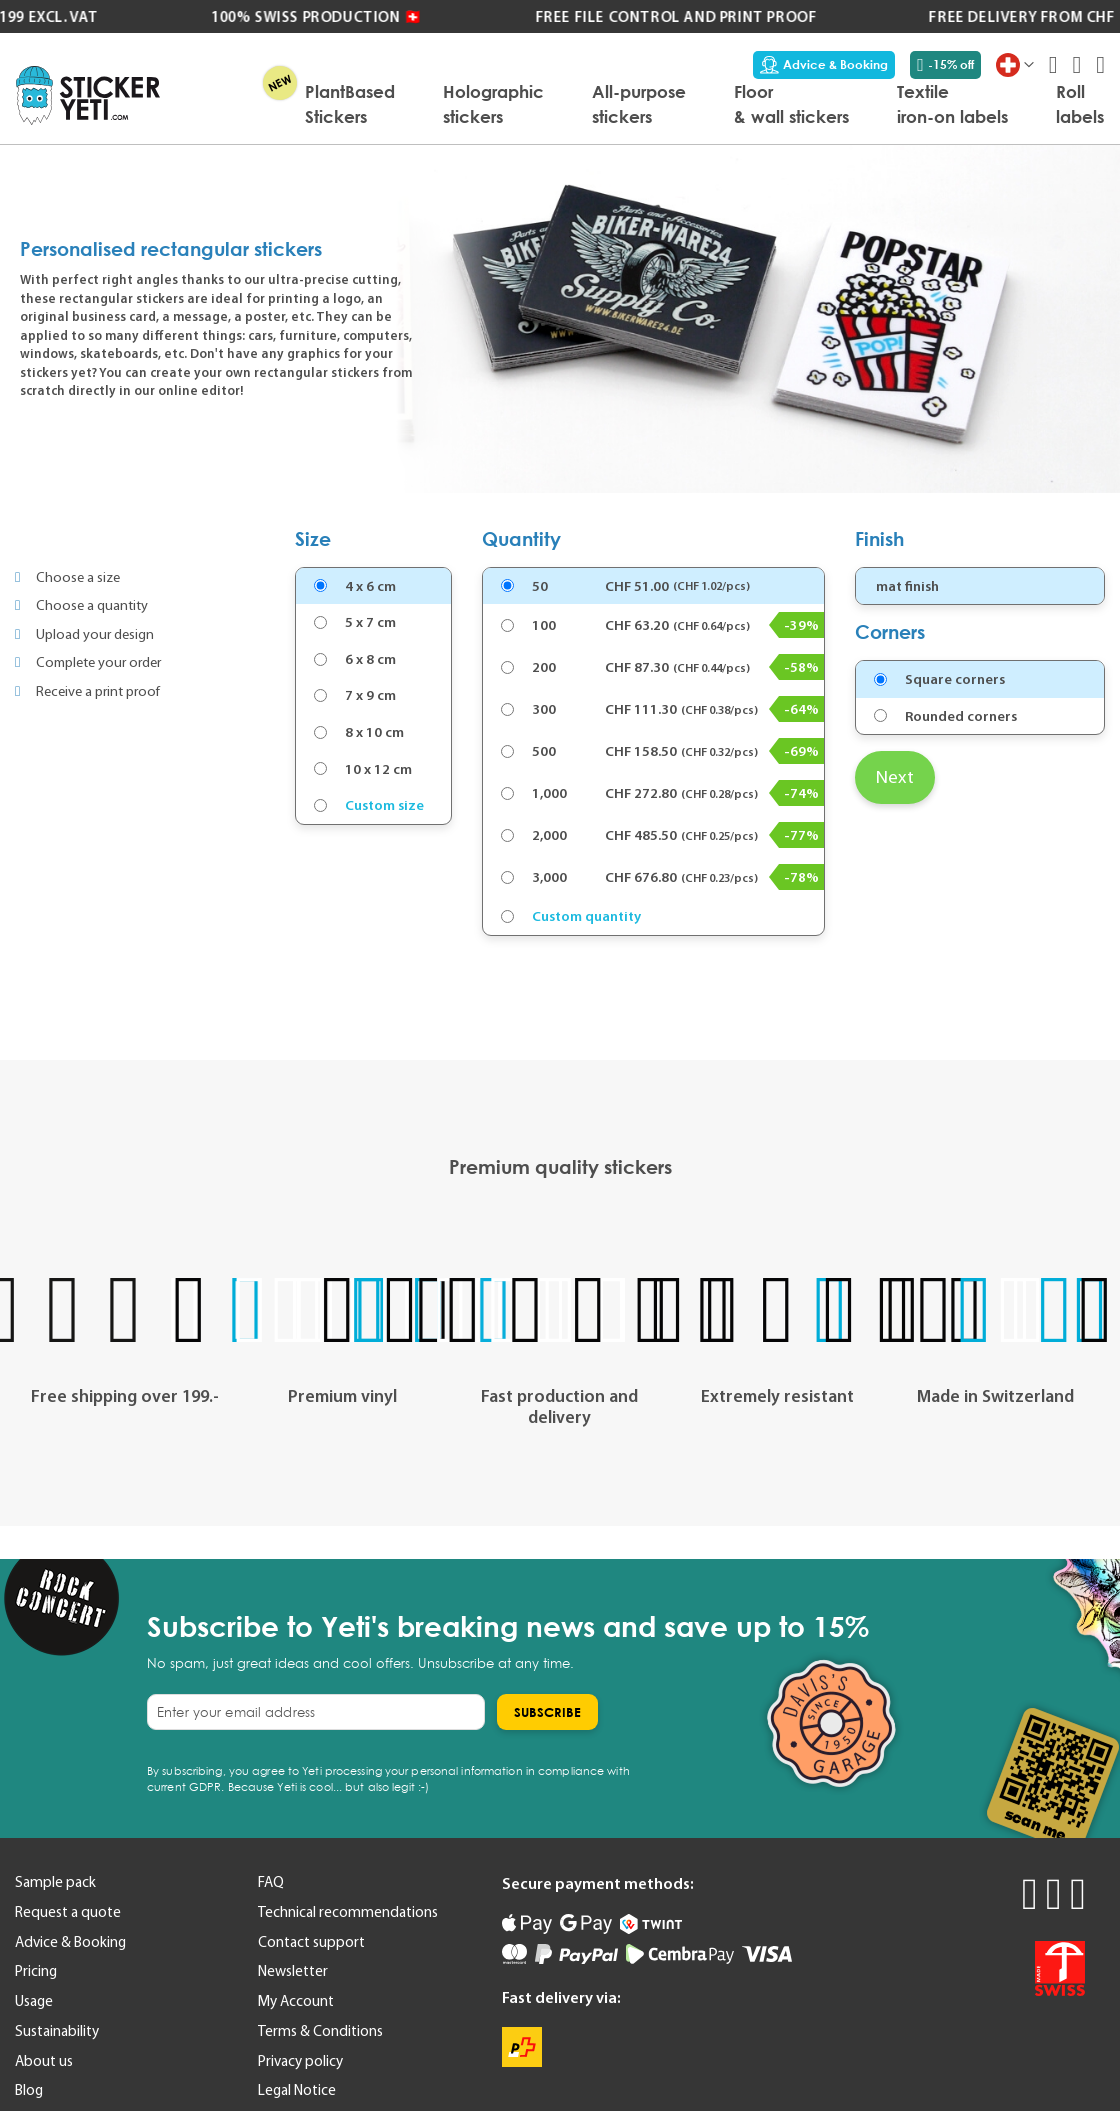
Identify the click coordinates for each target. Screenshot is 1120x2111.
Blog (29, 2090)
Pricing (36, 1971)
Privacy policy (300, 2061)
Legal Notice (297, 2090)
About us (44, 2061)
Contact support (311, 1942)
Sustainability (57, 2031)
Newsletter (293, 1971)
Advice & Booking (824, 65)
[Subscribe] (547, 1712)
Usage (34, 2001)
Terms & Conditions (320, 2031)
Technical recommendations (348, 1912)
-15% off (945, 65)
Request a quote (68, 1912)
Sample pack (55, 1882)
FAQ (271, 1882)
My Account (296, 2001)
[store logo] (88, 95)
